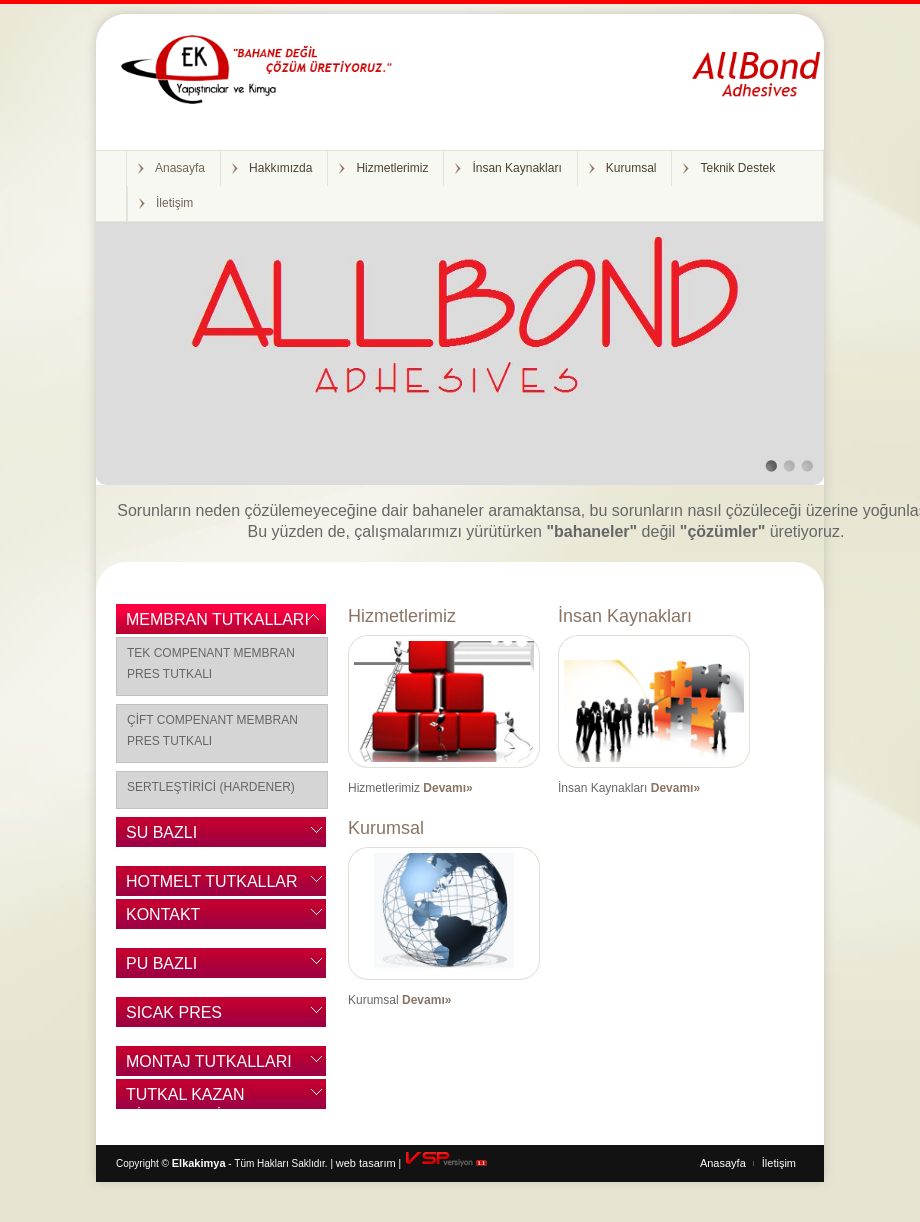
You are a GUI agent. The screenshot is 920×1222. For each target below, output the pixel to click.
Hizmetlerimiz (392, 168)
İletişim (174, 203)
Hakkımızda (280, 168)
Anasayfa (180, 168)
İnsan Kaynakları (516, 168)
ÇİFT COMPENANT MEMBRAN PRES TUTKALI (212, 730)
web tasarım (366, 1163)
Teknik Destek (737, 168)
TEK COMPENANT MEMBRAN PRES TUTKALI (211, 663)
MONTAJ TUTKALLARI (209, 1061)
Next (797, 339)
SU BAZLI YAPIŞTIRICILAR (187, 835)
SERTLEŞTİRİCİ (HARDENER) (211, 787)
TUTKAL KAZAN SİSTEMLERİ (185, 1097)
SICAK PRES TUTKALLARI (174, 1015)
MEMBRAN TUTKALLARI (217, 619)
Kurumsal (631, 168)
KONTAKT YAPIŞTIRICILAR (187, 917)
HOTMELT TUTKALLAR (212, 881)
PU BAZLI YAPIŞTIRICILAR (187, 966)
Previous (123, 339)
